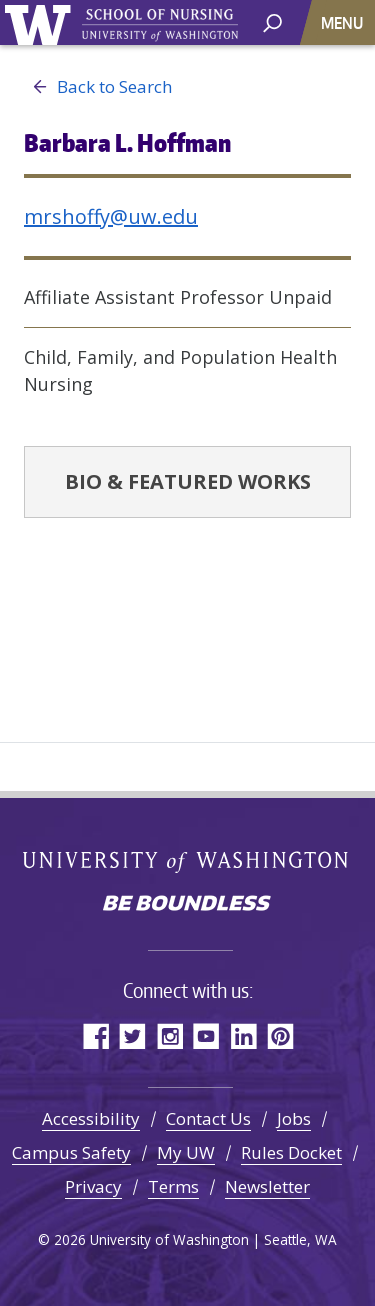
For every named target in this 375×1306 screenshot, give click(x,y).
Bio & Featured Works (188, 481)
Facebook (95, 1035)
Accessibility (91, 1118)
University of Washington (41, 22)
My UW (186, 1152)
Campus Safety (71, 1152)
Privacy (93, 1186)
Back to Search (98, 87)
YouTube (206, 1035)
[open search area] (272, 21)
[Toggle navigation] (344, 22)
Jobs (294, 1118)
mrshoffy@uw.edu (111, 216)
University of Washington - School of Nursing (160, 25)
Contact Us (208, 1118)
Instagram (169, 1035)
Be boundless (188, 905)
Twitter (132, 1035)
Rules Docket (291, 1152)
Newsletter (267, 1186)
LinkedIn (243, 1035)
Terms (173, 1186)
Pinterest (280, 1035)
